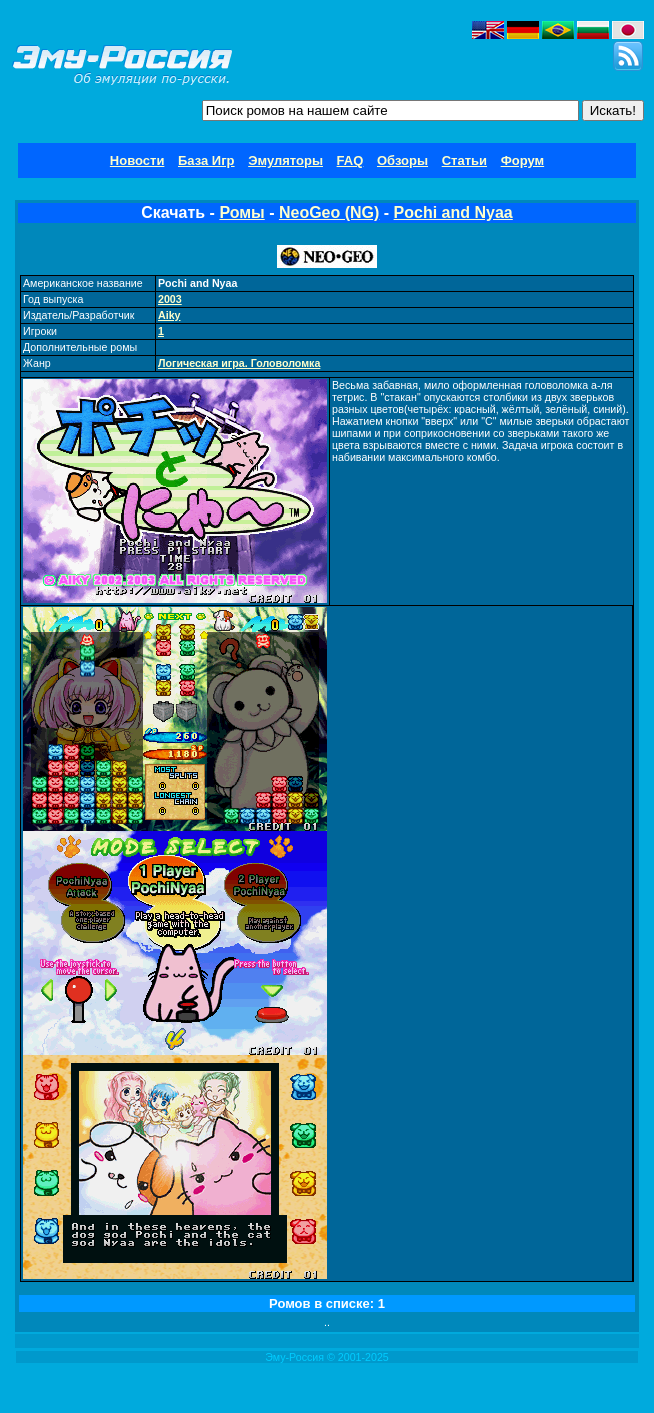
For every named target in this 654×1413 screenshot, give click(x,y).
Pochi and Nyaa (453, 212)
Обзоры (402, 160)
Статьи (464, 160)
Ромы (241, 212)
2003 (170, 299)
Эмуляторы (285, 160)
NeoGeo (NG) (329, 212)
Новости (137, 160)
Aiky (169, 315)
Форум (522, 160)
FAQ (350, 160)
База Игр (206, 160)
